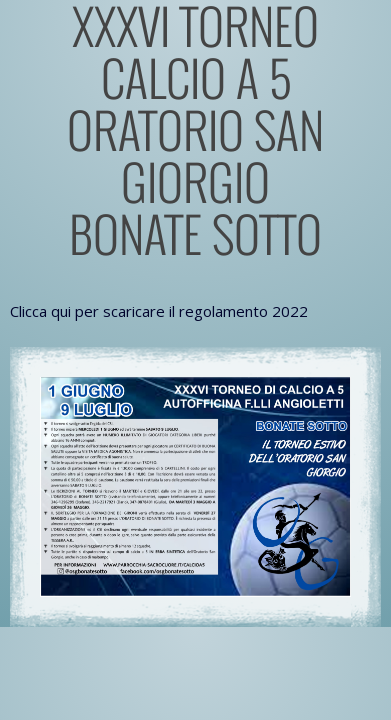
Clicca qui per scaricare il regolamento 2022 (159, 311)
